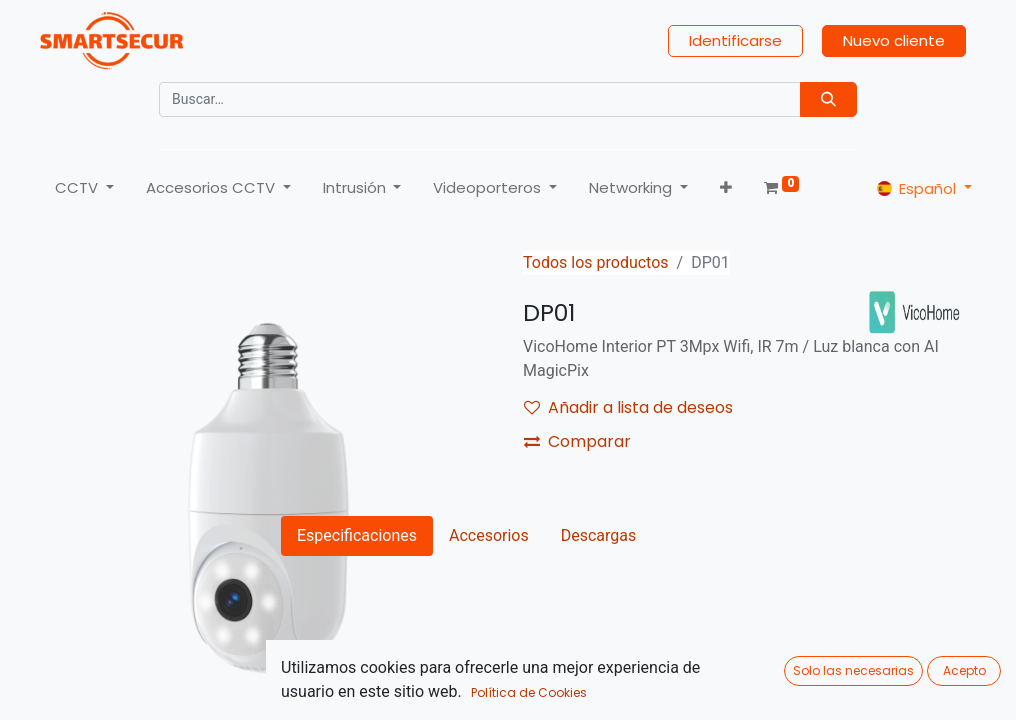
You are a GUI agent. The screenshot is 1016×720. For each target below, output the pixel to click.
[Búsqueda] (828, 99)
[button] (726, 188)
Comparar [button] (577, 441)
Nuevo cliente (894, 40)
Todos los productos (596, 262)
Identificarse (735, 40)
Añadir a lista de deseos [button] (628, 407)
